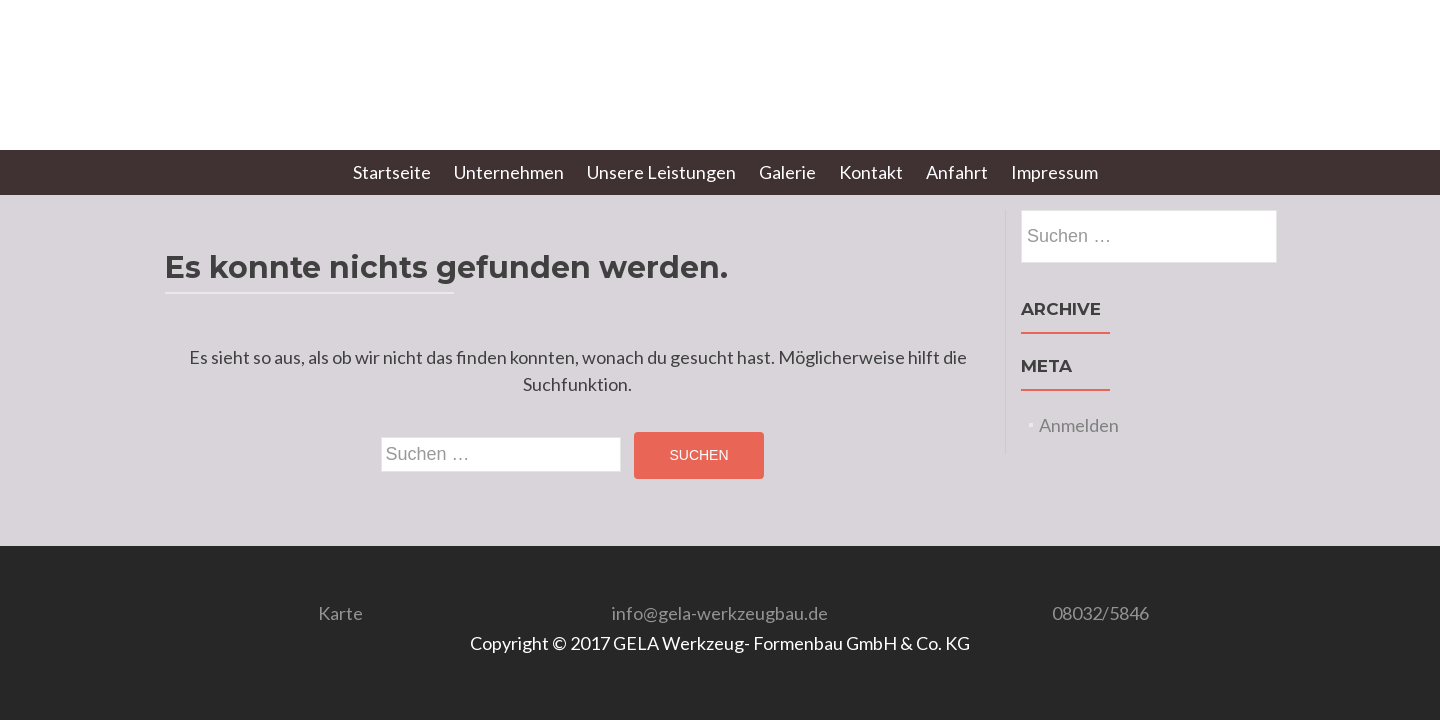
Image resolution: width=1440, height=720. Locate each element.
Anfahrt (957, 172)
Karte (340, 613)
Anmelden (1079, 425)
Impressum (1054, 172)
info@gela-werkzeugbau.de (720, 613)
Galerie (787, 172)
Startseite (392, 172)
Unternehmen (509, 172)
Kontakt (871, 172)
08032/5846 (1100, 613)
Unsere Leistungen (661, 172)
